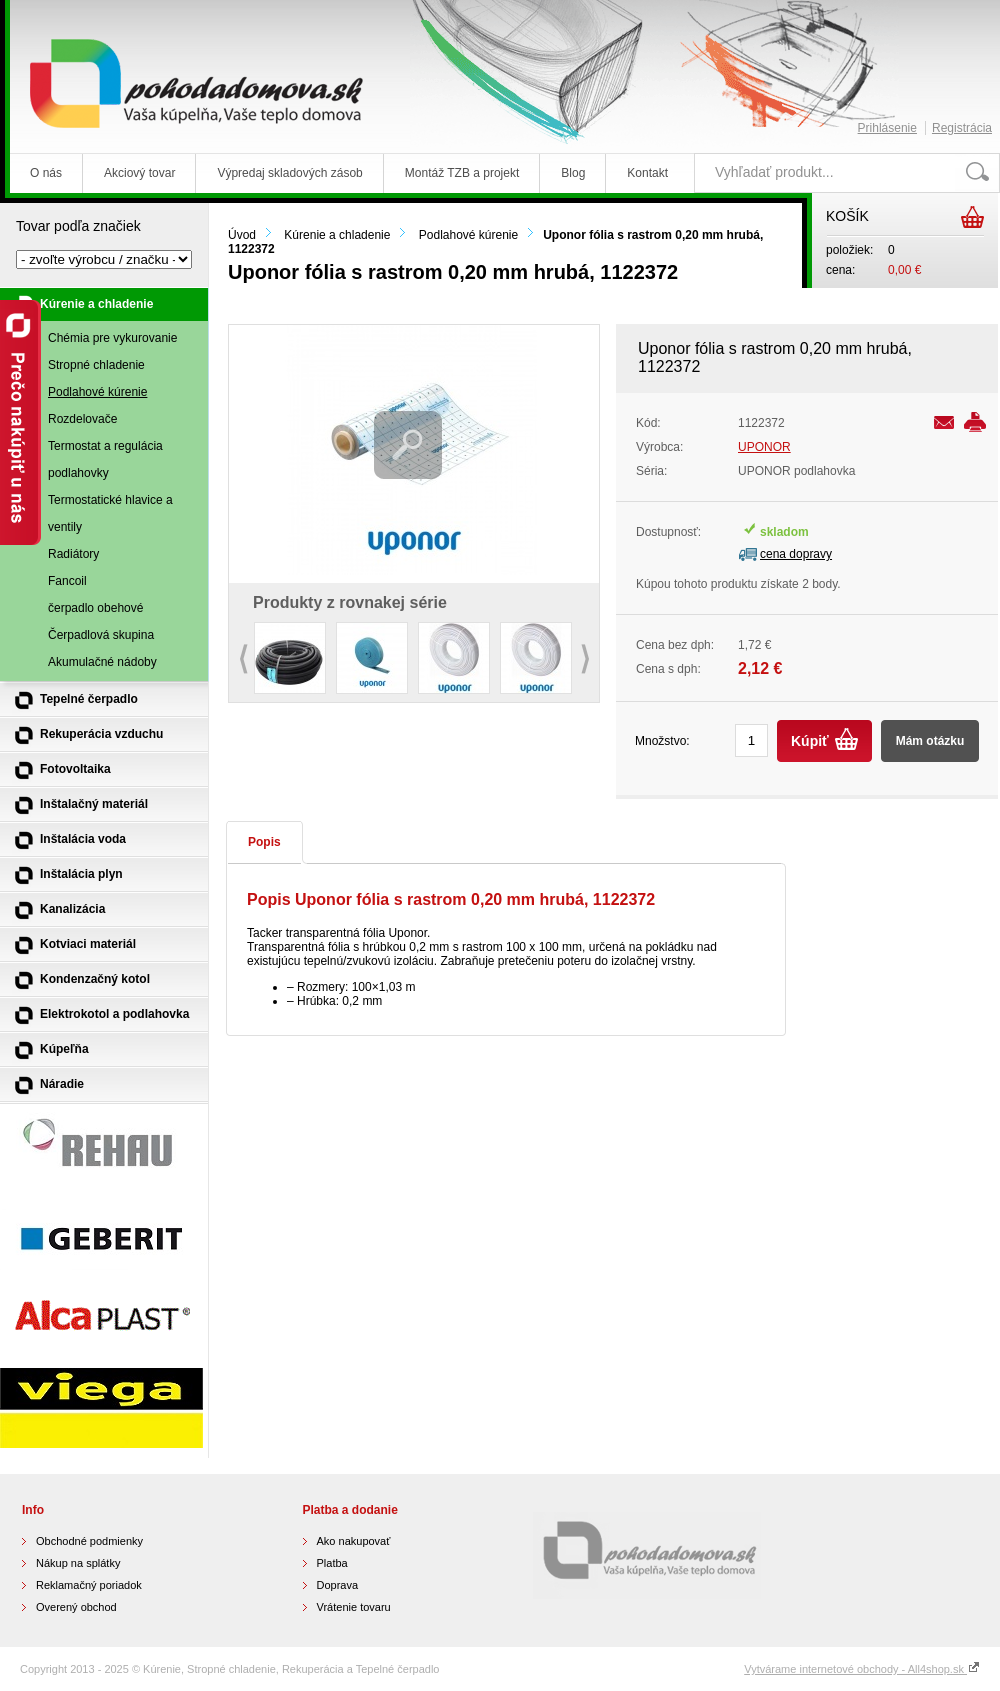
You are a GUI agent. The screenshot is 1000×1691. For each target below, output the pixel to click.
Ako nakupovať (354, 1541)
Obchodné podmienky (89, 1541)
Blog (573, 173)
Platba (332, 1563)
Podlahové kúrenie (468, 235)
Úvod (242, 235)
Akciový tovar (139, 173)
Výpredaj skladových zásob (289, 173)
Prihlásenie (887, 128)
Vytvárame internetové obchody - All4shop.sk (862, 1669)
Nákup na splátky (78, 1563)
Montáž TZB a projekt (462, 173)
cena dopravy (796, 554)
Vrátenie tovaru (354, 1607)
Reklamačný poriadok (89, 1585)
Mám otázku (930, 741)
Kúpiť (810, 741)
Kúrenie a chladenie (337, 235)
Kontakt (647, 173)
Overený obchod (76, 1607)
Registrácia (962, 128)
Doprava (338, 1585)
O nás (46, 173)
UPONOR (764, 447)
